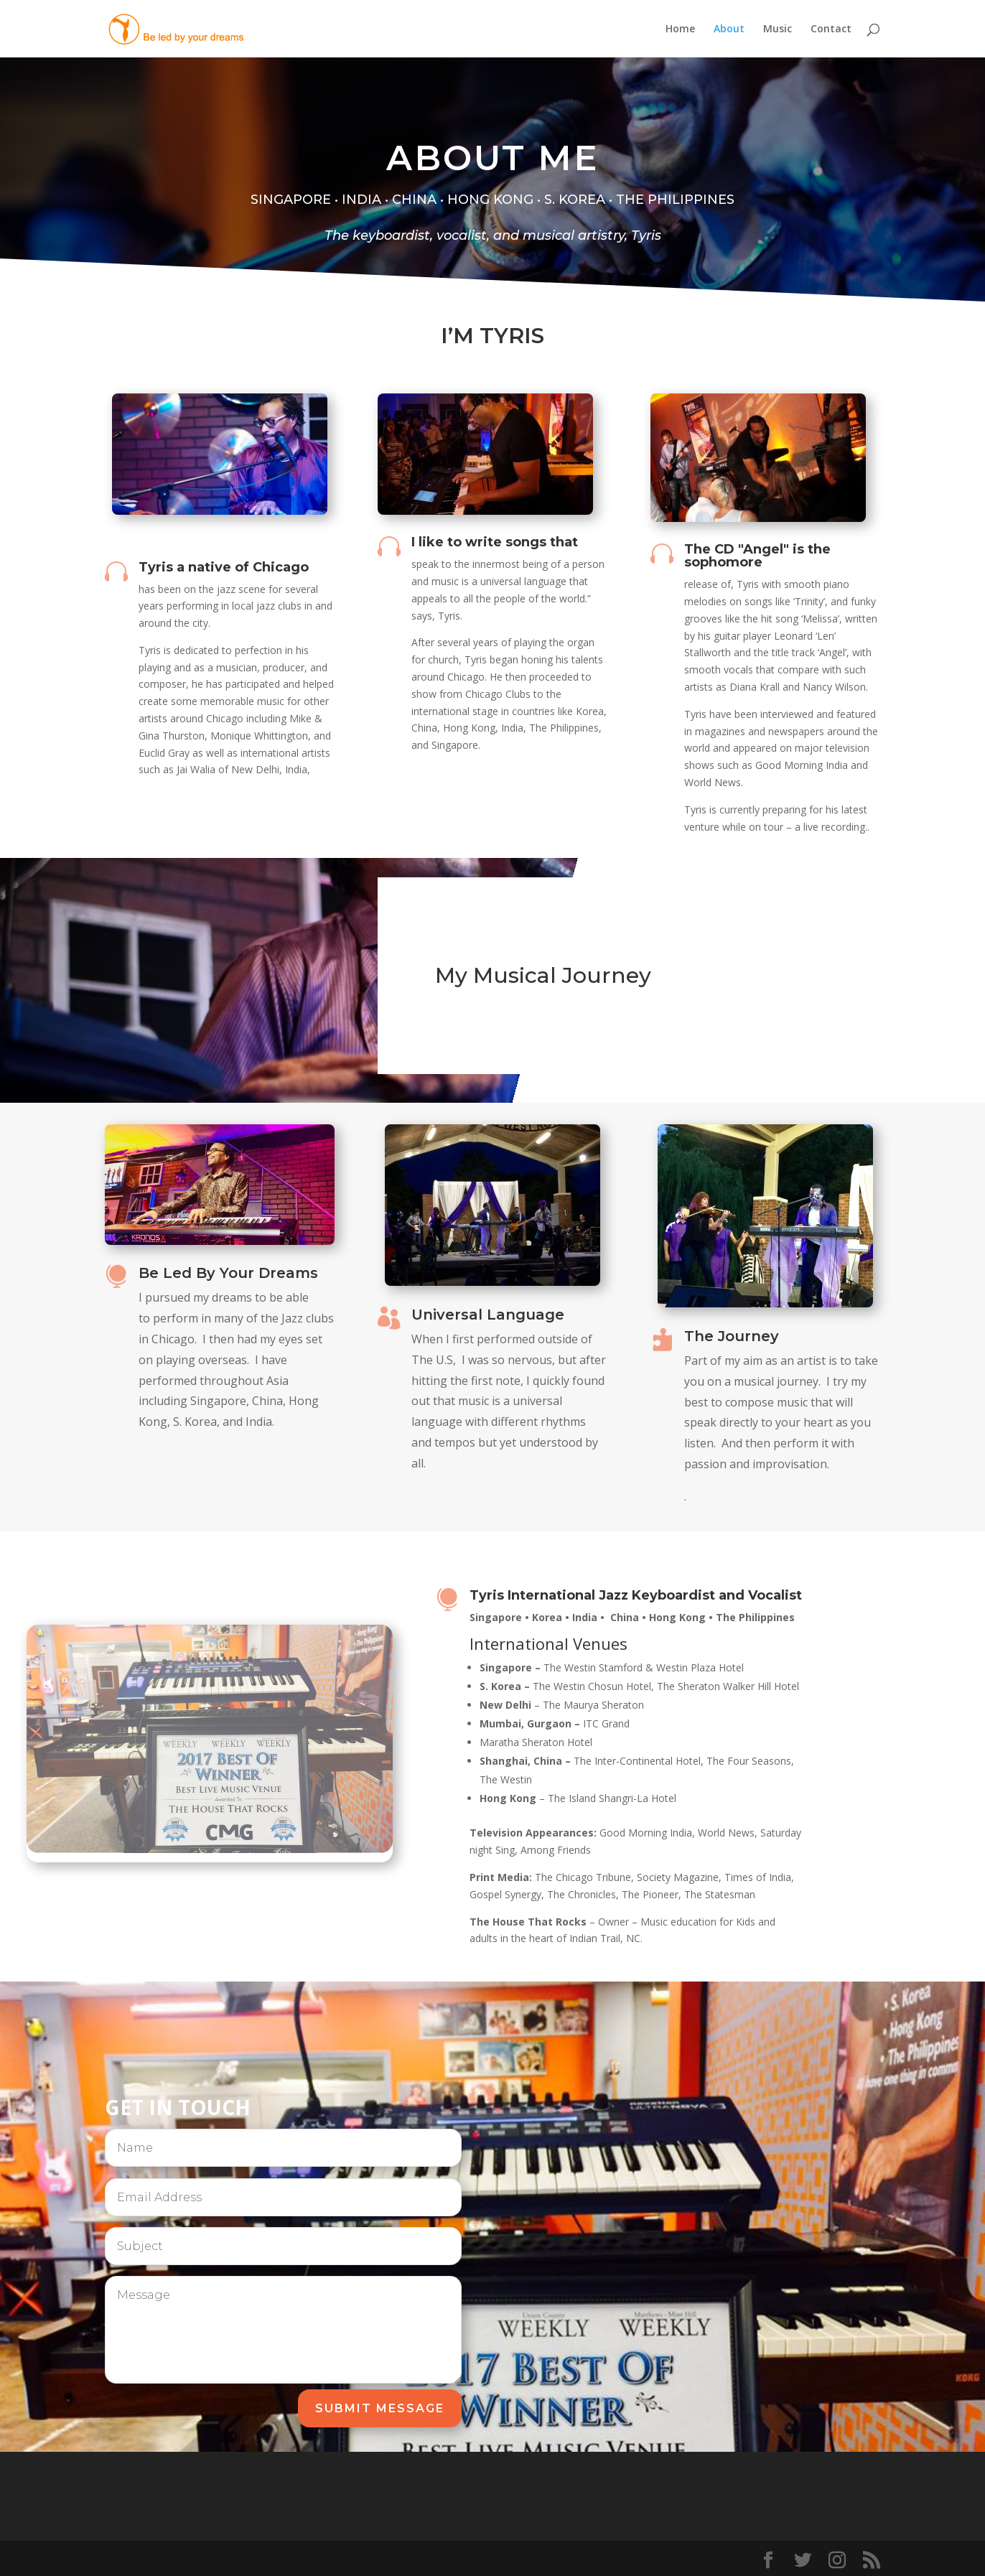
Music (777, 29)
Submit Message (379, 2408)
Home (680, 29)
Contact (831, 29)
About (729, 29)
